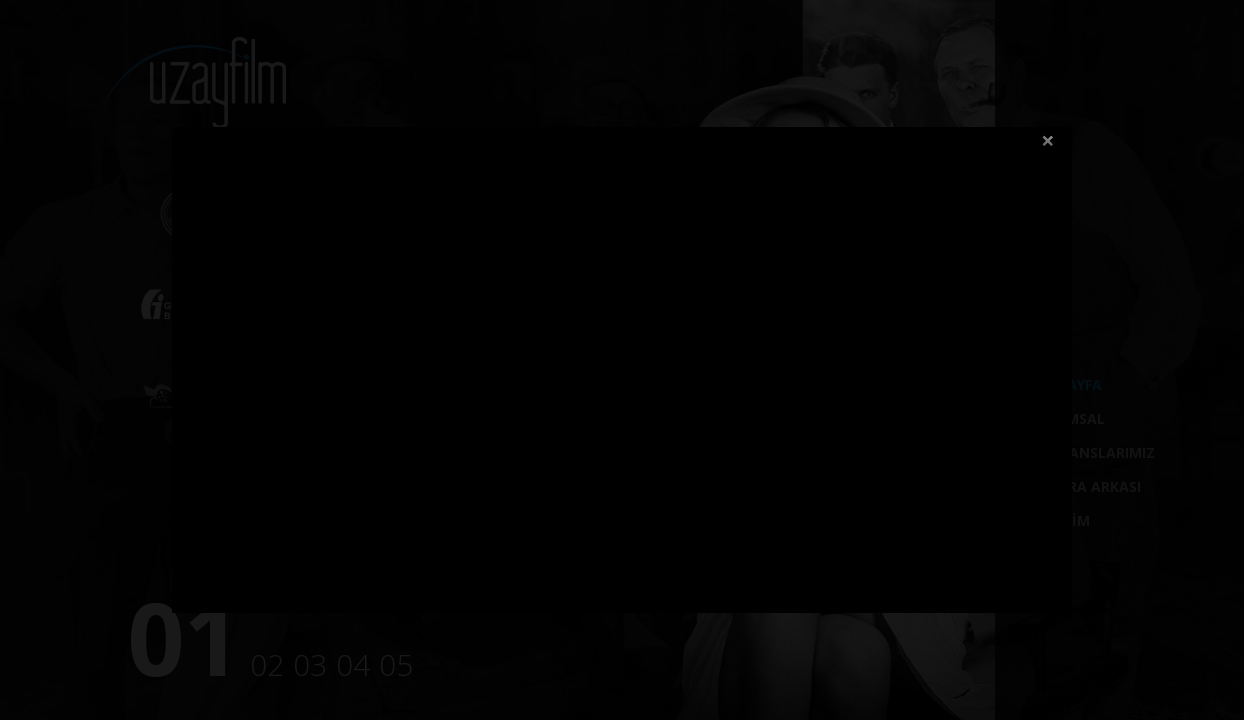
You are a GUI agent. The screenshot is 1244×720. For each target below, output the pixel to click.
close (1048, 141)
